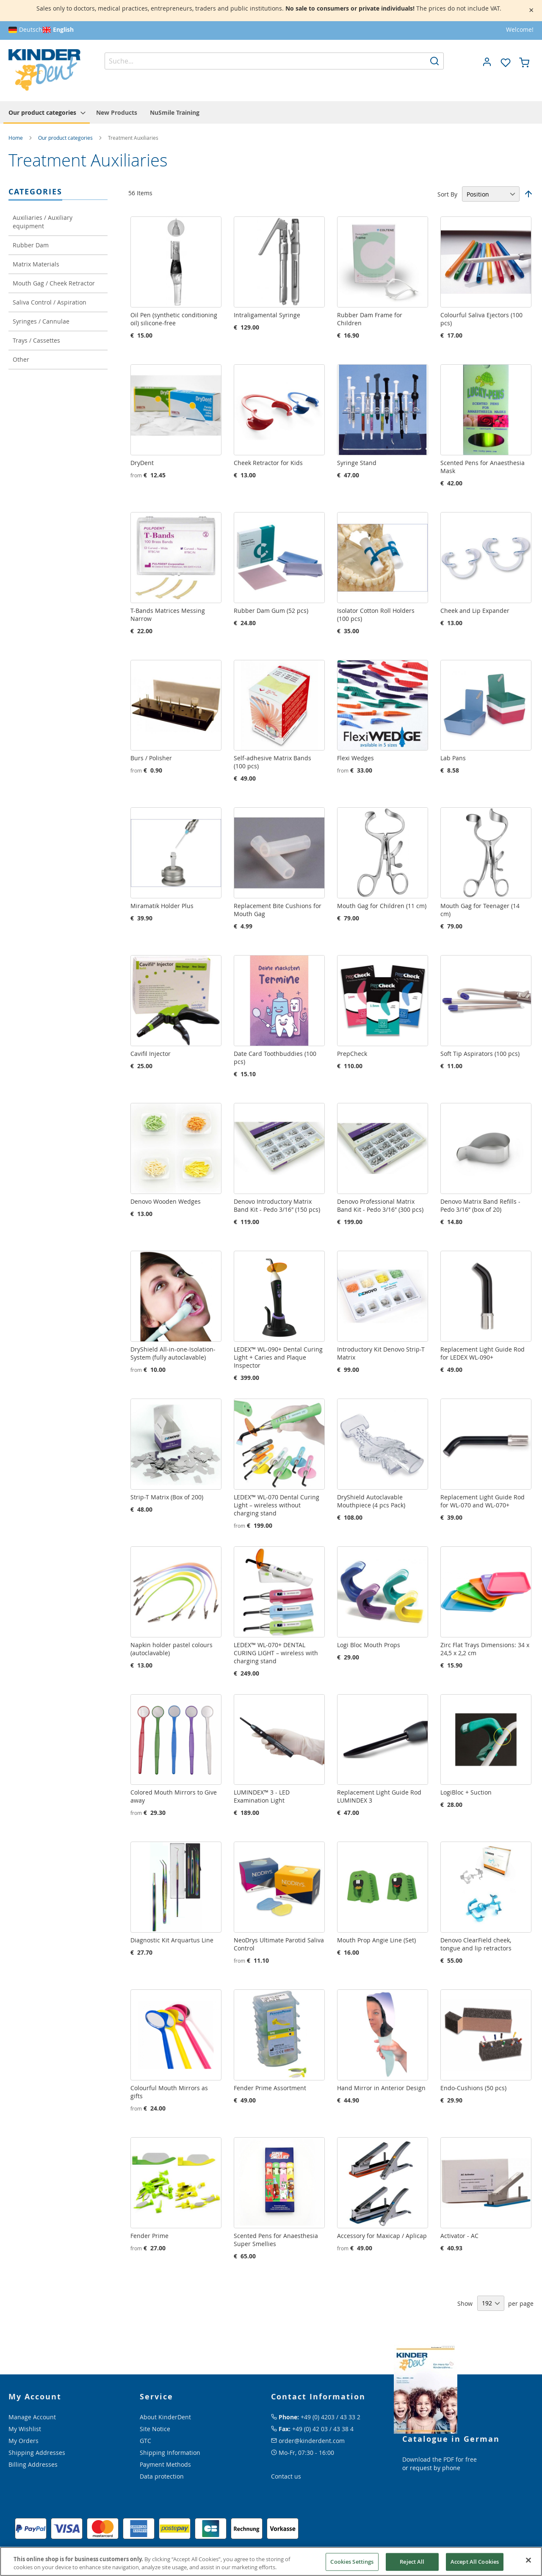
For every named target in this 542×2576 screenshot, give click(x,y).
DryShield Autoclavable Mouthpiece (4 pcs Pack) (371, 1501)
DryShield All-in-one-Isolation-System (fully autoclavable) (173, 1353)
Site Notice (155, 2429)
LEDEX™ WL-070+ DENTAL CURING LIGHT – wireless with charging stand (276, 1653)
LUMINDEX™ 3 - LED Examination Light (262, 1796)
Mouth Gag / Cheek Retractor (54, 283)
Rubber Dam (31, 245)
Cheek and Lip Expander (474, 611)
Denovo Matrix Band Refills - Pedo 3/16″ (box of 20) (480, 1205)
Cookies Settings (351, 2561)
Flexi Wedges (355, 758)
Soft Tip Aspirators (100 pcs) (480, 1054)
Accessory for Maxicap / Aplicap (382, 2236)
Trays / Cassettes (36, 340)
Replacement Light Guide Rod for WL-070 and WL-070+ (482, 1501)
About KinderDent (165, 2417)
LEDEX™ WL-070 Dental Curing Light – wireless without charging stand (276, 1505)
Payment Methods (165, 2464)
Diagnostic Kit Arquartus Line (171, 1940)
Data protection (162, 2476)
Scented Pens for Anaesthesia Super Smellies (276, 2240)
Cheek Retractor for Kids (268, 463)
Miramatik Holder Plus (162, 906)
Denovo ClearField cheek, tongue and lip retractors (476, 1944)
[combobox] (274, 61)
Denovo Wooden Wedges (165, 1201)
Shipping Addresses (36, 2453)
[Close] (528, 2560)
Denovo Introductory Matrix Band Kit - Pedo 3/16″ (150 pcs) (277, 1205)
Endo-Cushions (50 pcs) (473, 2088)
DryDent (142, 463)
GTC (145, 2441)
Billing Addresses (33, 2464)
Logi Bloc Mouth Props (368, 1645)
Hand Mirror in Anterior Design (381, 2088)
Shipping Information (170, 2453)
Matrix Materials (36, 264)
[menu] (271, 112)
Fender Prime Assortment (270, 2088)
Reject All (412, 2561)
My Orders (23, 2441)
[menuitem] (46, 113)
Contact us (286, 2476)
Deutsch (30, 29)
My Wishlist (24, 2429)
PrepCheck (352, 1054)
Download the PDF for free (439, 2459)
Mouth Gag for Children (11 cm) (381, 906)
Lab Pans (453, 758)
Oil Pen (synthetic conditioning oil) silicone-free (173, 319)
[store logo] (44, 70)
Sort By (447, 194)
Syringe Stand (356, 463)
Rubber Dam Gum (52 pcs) (271, 611)
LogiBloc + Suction (466, 1792)
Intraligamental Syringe (267, 315)
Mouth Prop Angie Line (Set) (376, 1940)
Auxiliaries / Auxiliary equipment (42, 221)
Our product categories (66, 137)
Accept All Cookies (475, 2561)
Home (16, 137)
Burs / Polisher (151, 758)
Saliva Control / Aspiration (49, 302)
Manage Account (32, 2417)
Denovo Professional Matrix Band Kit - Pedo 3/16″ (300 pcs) (380, 1205)
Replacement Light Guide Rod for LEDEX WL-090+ (482, 1353)
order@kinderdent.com (312, 2441)
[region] (271, 2561)
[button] (487, 62)
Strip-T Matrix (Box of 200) (166, 1497)
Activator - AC (459, 2236)
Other (21, 359)
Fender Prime (149, 2236)
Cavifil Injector (150, 1054)
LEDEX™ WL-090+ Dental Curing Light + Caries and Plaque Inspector (278, 1357)
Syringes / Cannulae (41, 321)
